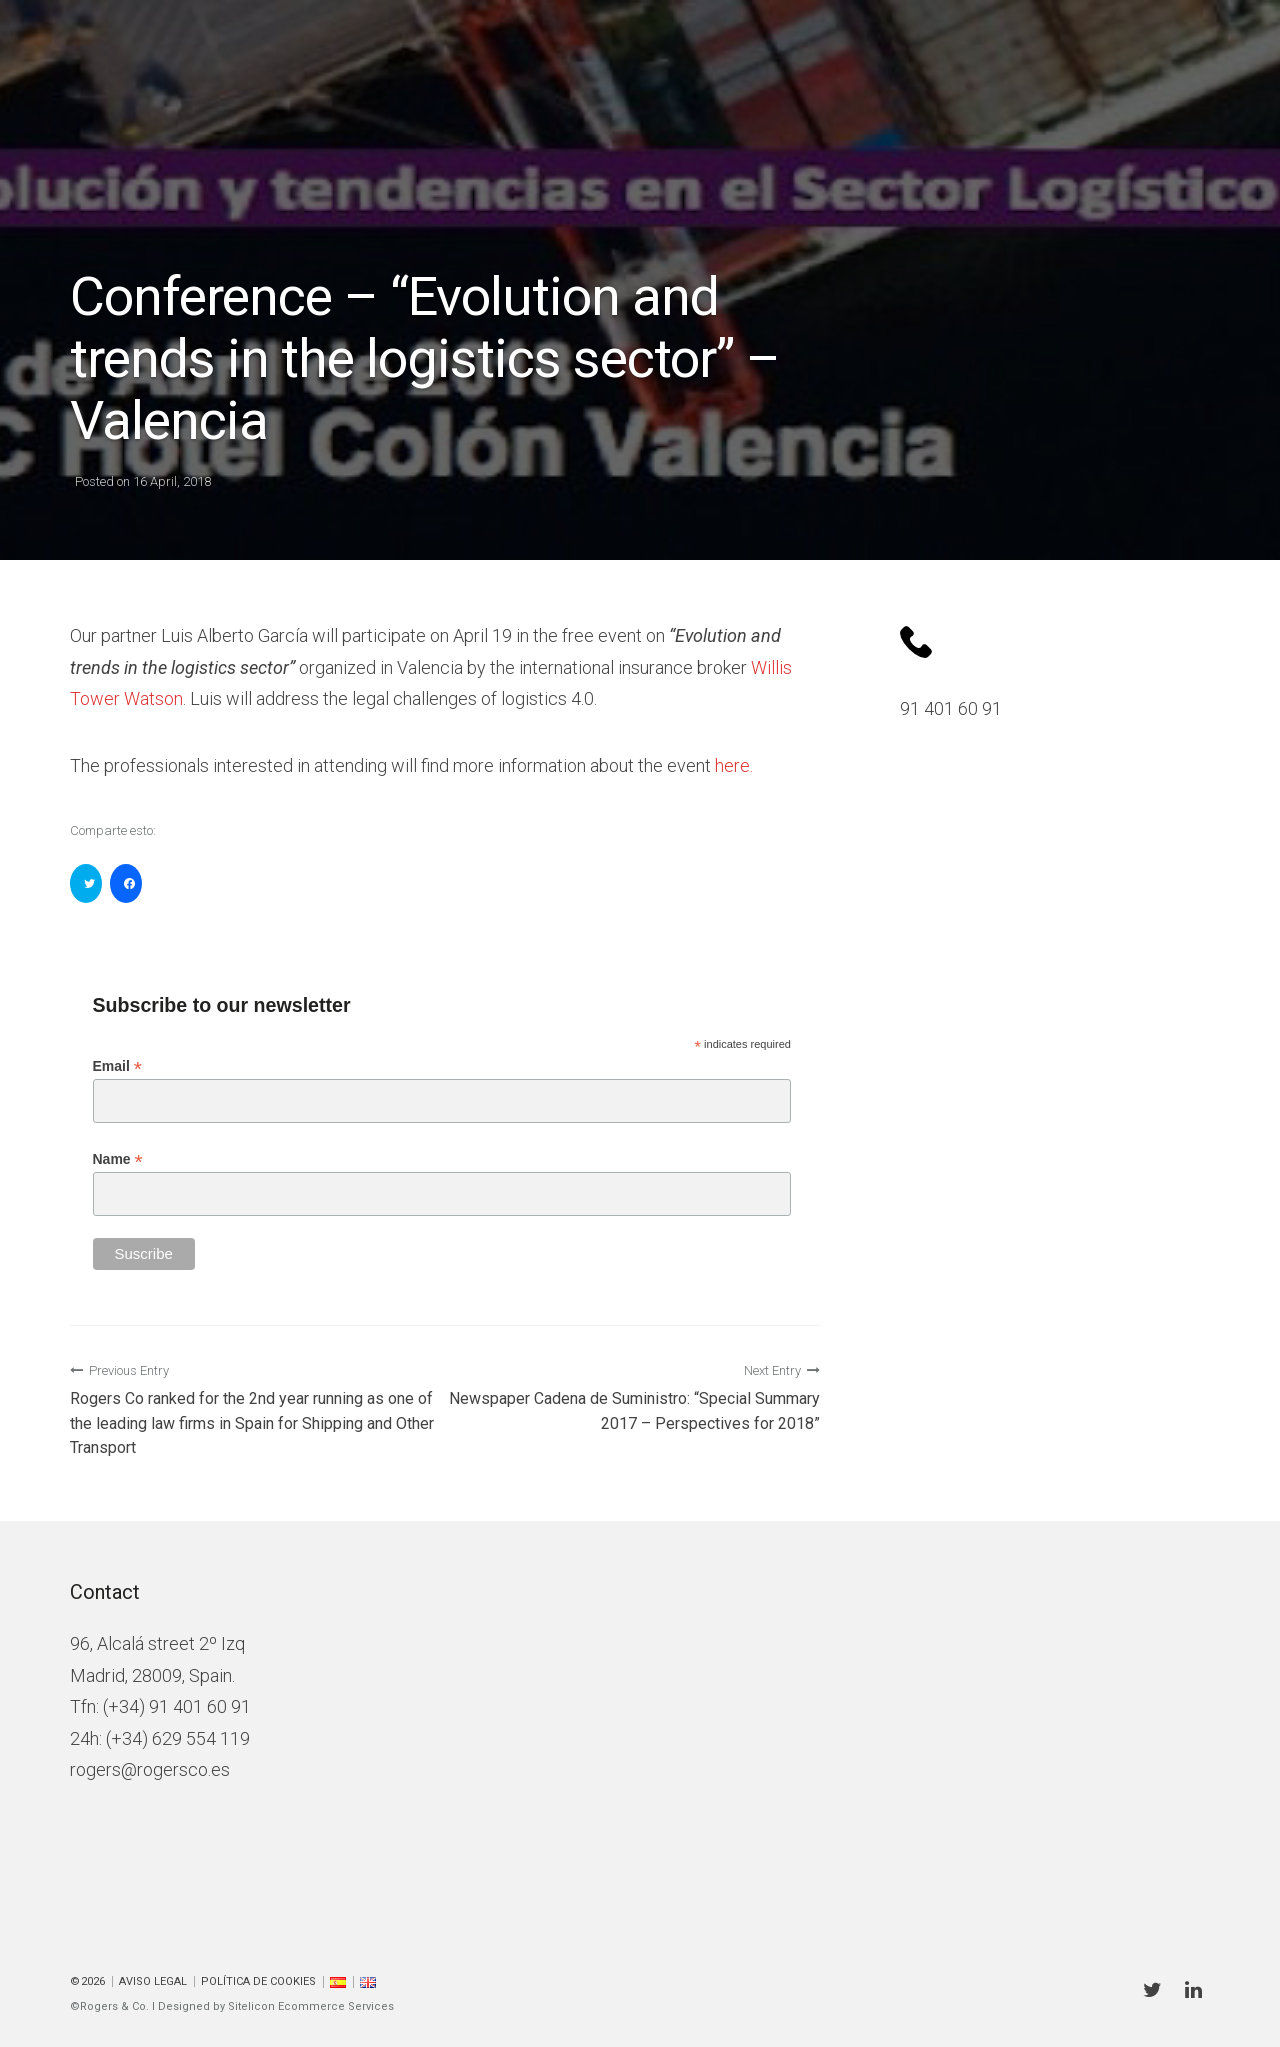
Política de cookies (258, 1981)
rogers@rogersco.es (150, 1769)
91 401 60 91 (951, 708)
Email (117, 1066)
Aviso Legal (153, 1981)
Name (118, 1159)
